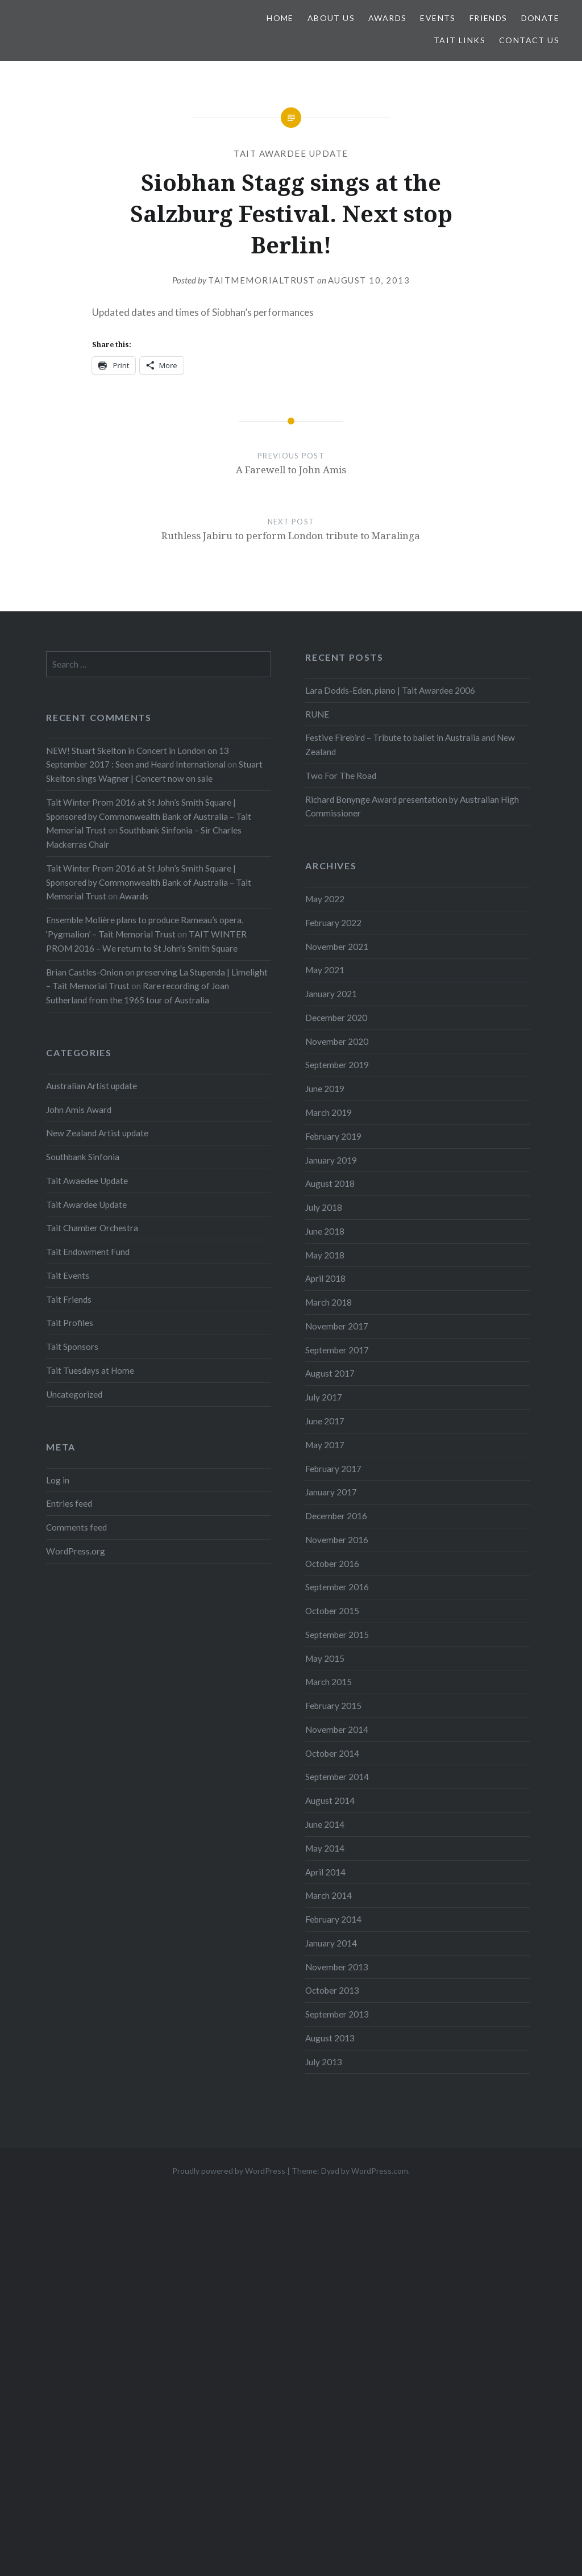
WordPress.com (379, 2170)
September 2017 (337, 1350)
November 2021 (336, 946)
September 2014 (337, 1776)
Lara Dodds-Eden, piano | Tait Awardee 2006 (390, 690)
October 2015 (332, 1611)
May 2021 (324, 970)
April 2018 (325, 1278)
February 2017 (333, 1469)
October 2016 (332, 1563)
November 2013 (336, 1967)
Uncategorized (74, 1394)
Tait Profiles (69, 1323)
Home (280, 18)
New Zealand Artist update (97, 1133)
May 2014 (324, 1848)
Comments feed (76, 1527)
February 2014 (333, 1919)
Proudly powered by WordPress (228, 2170)
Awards (387, 18)
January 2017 (331, 1492)
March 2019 (328, 1112)
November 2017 (336, 1326)
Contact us (529, 40)
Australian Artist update (91, 1086)
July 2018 (323, 1207)
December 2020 (336, 1017)
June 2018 (324, 1231)
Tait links (459, 40)
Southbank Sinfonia (82, 1157)
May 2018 (324, 1255)
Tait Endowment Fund (88, 1252)
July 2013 (323, 2062)
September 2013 (337, 2014)
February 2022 (333, 923)
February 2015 (333, 1705)
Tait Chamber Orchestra (92, 1228)
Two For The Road (340, 775)
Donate (540, 18)
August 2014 (330, 1800)
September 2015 (337, 1634)
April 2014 (325, 1872)
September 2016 (337, 1587)
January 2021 (331, 994)
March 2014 (328, 1895)
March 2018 (328, 1302)
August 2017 (330, 1373)
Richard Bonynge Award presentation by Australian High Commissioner (412, 806)
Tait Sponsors (72, 1346)
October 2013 (332, 1990)
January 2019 (331, 1160)
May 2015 (324, 1658)
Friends (488, 18)
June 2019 (324, 1088)
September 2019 (337, 1065)
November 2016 (336, 1540)
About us (331, 18)
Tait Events (67, 1275)
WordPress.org (75, 1551)
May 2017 (324, 1445)
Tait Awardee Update (291, 153)
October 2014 (332, 1753)
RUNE (317, 714)
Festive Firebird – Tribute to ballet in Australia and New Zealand (410, 744)
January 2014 (331, 1943)
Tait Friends (69, 1299)
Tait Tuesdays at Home (90, 1370)
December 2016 (336, 1516)
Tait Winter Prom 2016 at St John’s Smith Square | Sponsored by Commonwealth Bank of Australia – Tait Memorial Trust (148, 816)
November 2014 (336, 1729)
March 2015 (328, 1682)
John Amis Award (78, 1109)
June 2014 (324, 1824)
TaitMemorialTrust (261, 280)
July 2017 (323, 1397)
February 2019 (333, 1136)
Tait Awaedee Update (87, 1181)
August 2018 (330, 1183)
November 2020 (336, 1041)
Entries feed (69, 1503)
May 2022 (324, 899)
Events (437, 18)
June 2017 (324, 1421)
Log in (57, 1480)
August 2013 (330, 2038)
